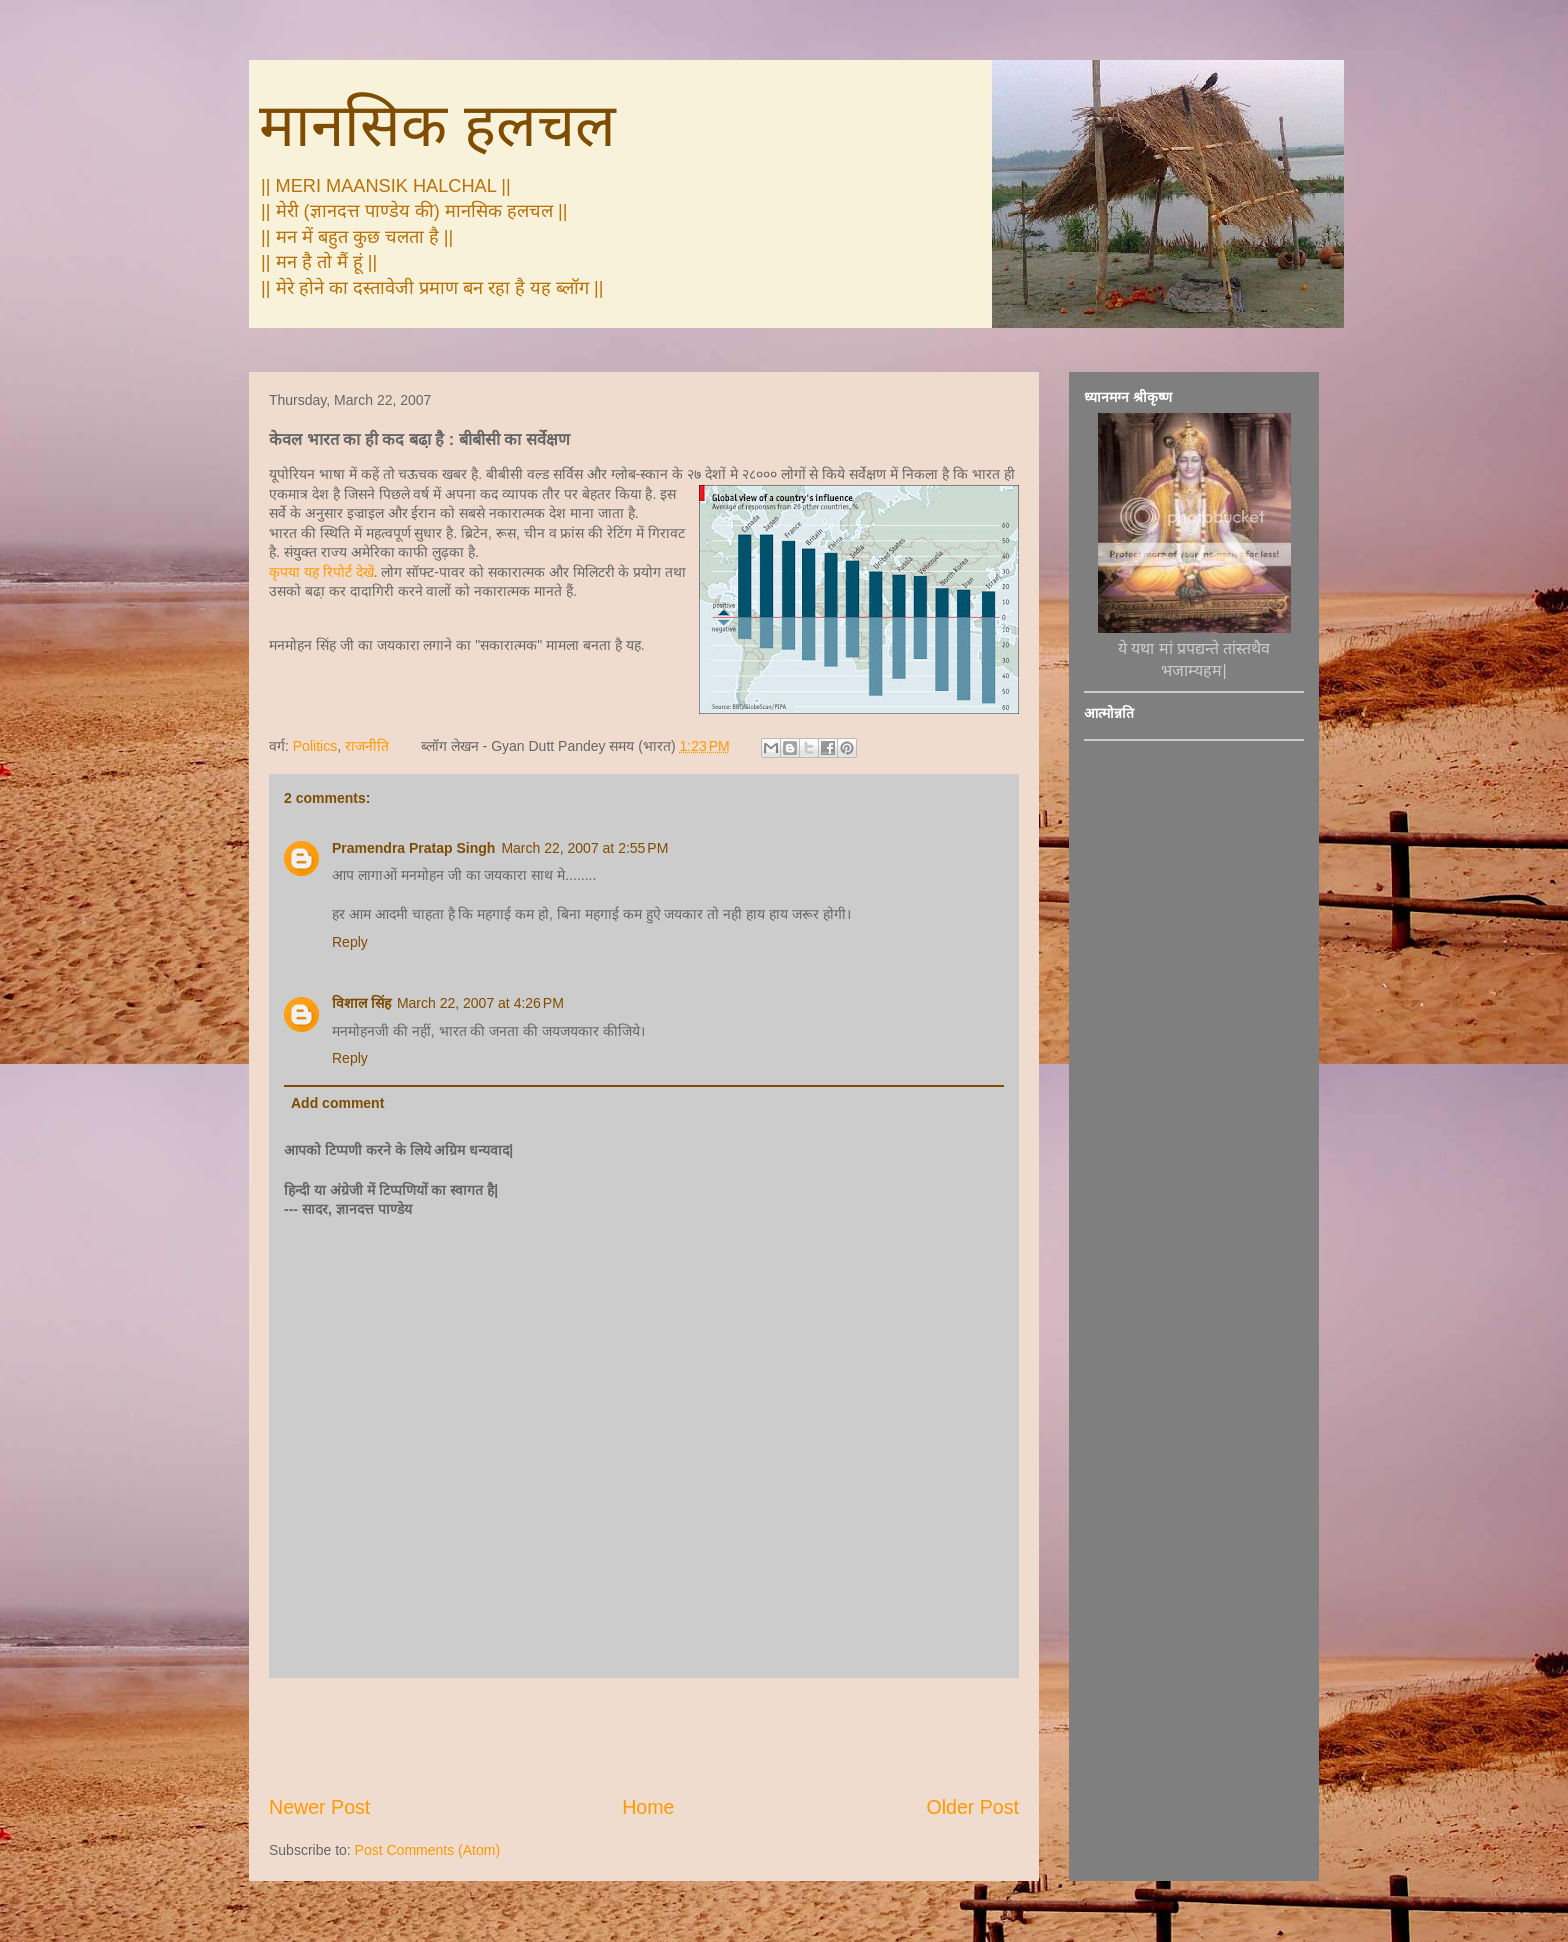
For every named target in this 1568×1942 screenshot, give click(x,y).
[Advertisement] (644, 1736)
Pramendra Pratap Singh (413, 848)
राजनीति (367, 746)
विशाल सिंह (361, 1003)
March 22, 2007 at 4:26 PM (480, 1003)
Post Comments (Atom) (427, 1850)
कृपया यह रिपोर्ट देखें (321, 572)
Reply (350, 942)
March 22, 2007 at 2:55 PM (584, 848)
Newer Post (319, 1807)
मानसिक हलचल (437, 125)
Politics (315, 746)
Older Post (972, 1807)
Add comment (337, 1103)
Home (648, 1807)
